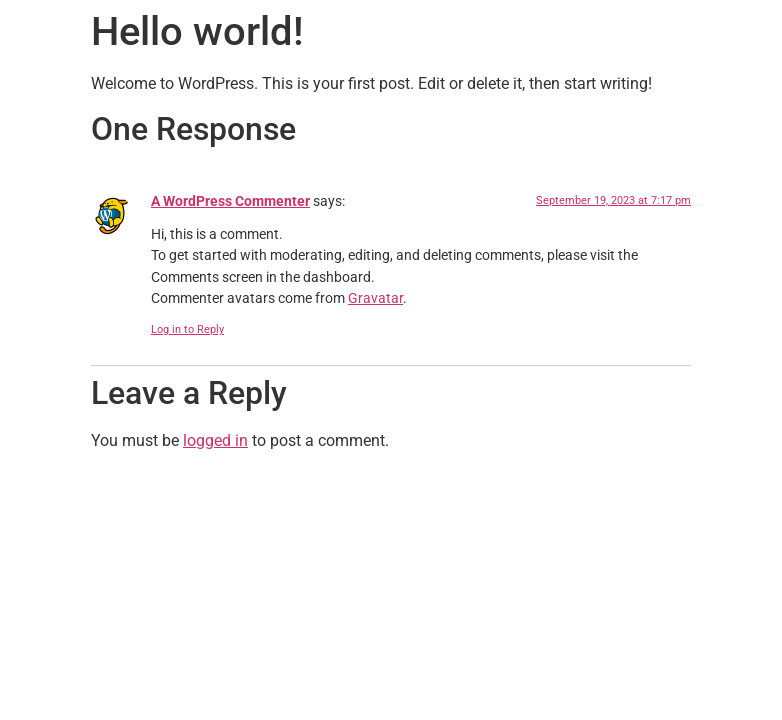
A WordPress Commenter (230, 201)
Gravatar (375, 298)
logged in (215, 440)
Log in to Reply (187, 329)
